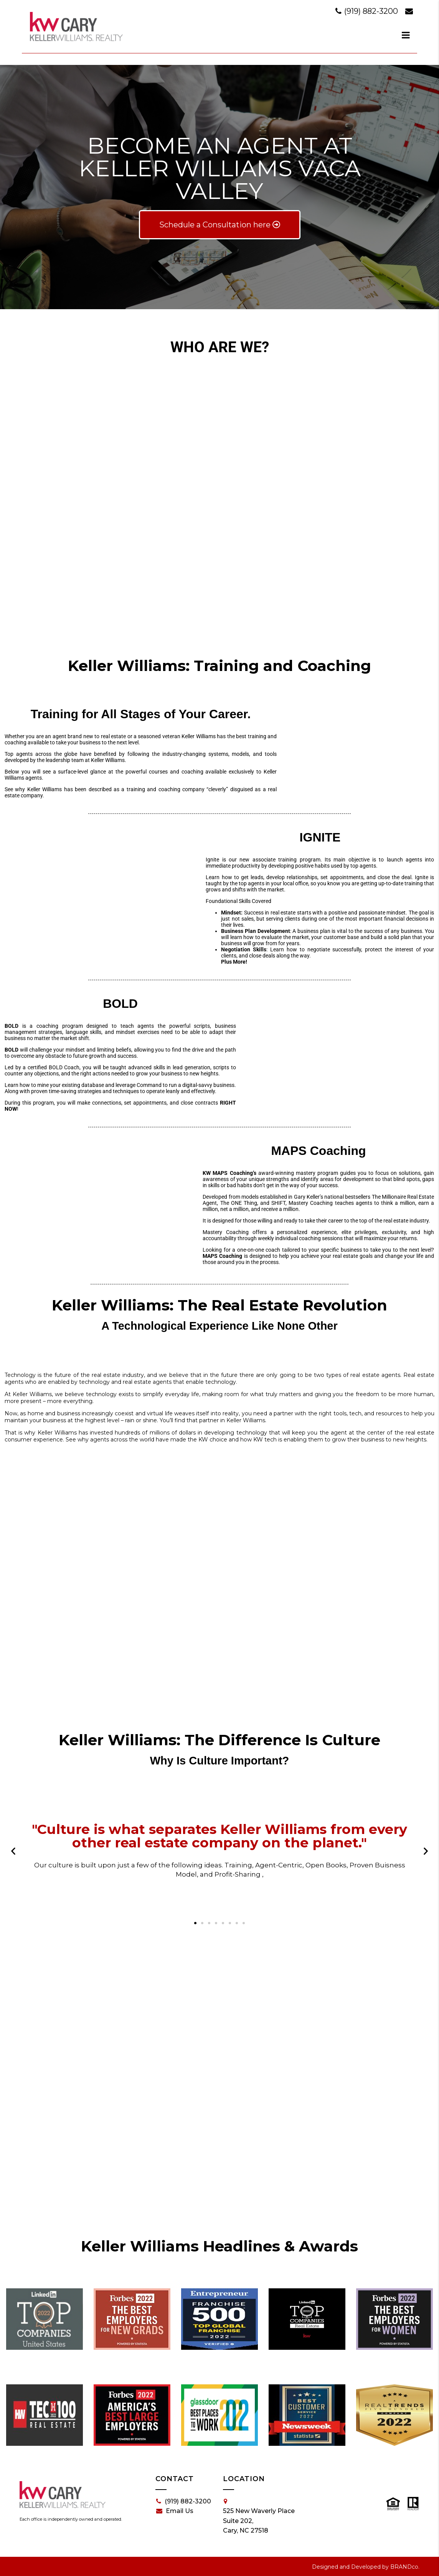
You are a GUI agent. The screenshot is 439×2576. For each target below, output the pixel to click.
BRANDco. (404, 2566)
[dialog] (406, 35)
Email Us (174, 2511)
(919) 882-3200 (367, 11)
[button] (13, 1850)
